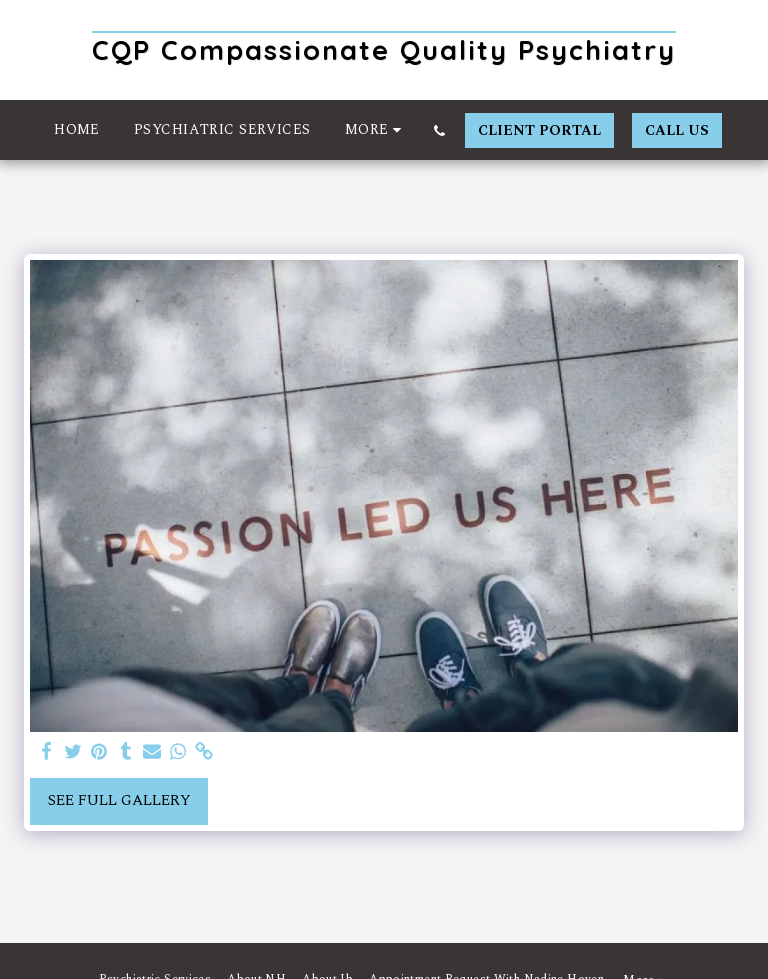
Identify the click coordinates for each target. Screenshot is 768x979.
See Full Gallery (119, 800)
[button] (440, 130)
